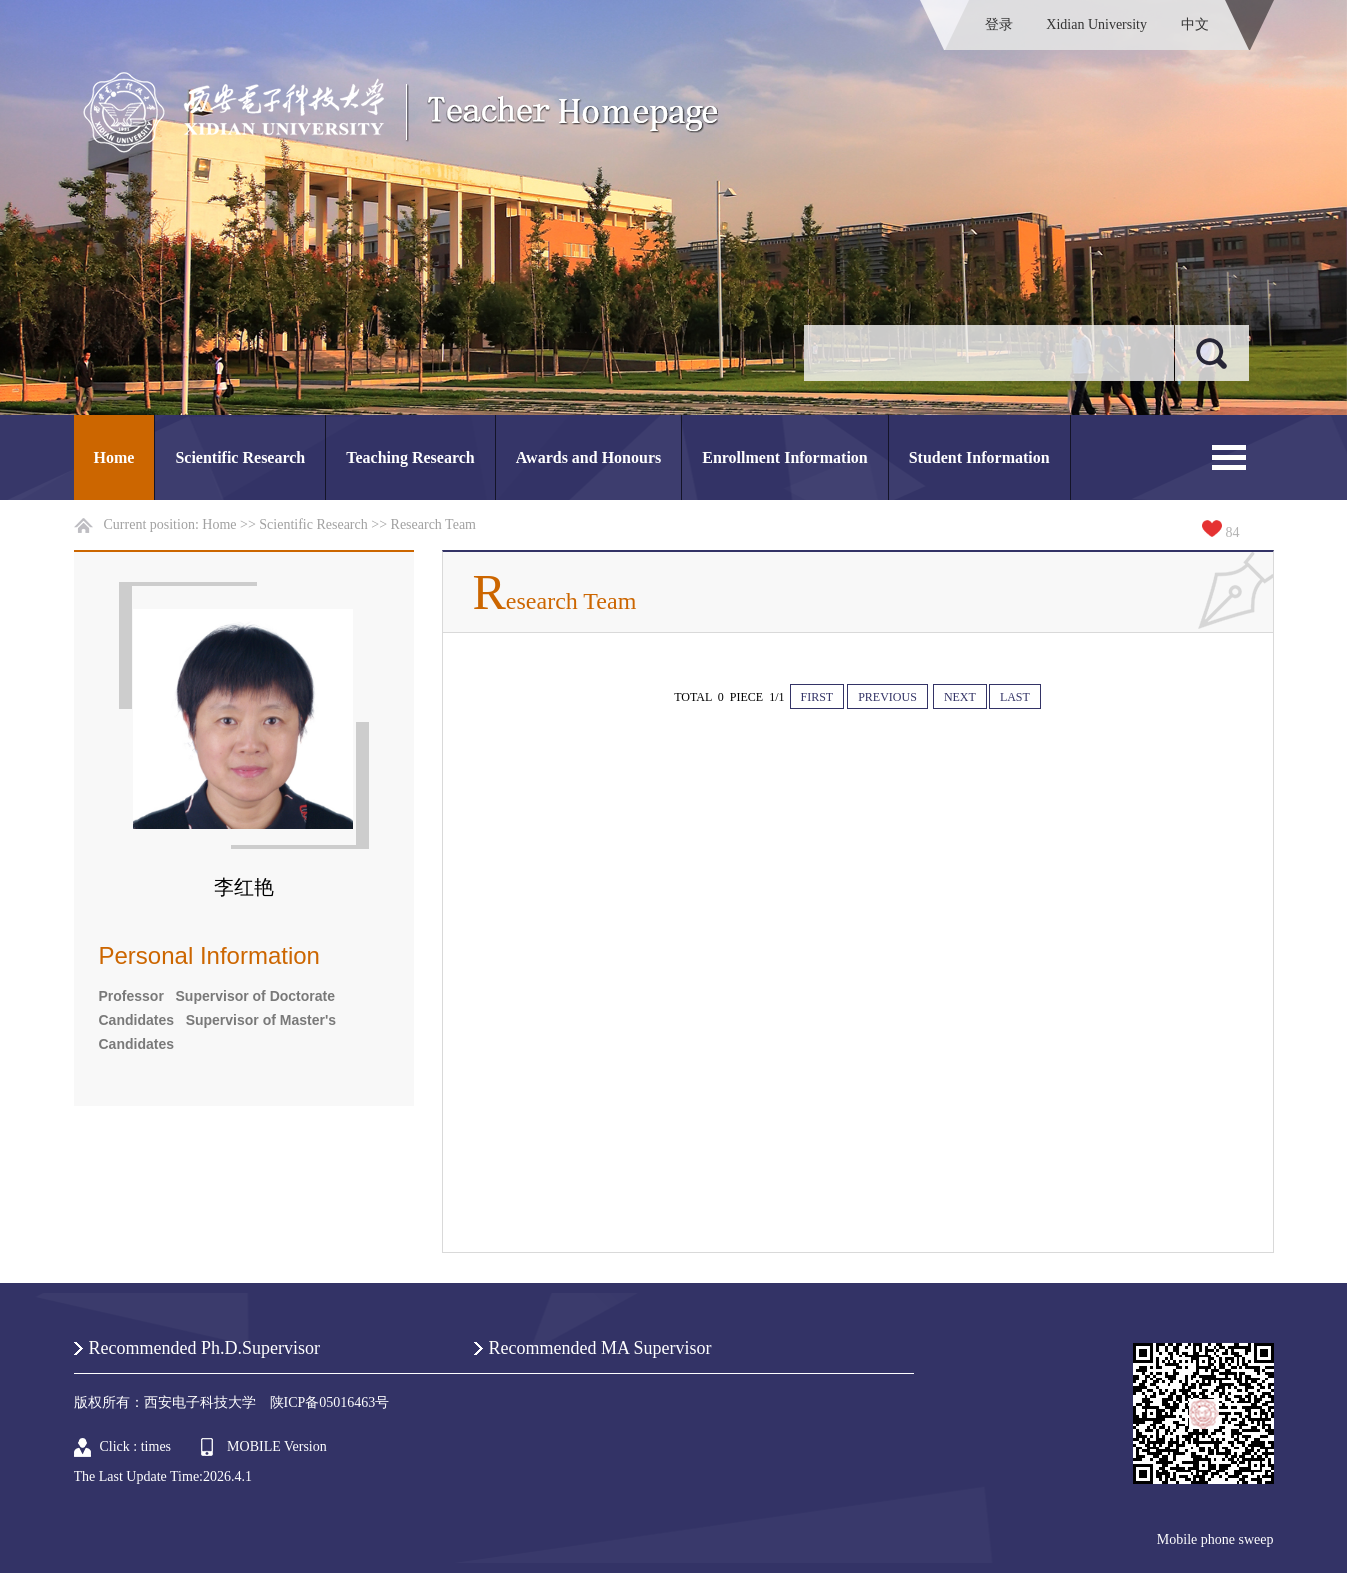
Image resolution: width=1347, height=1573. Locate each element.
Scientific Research (240, 457)
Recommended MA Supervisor (600, 1348)
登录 (999, 24)
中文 (1195, 24)
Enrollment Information (784, 457)
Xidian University (1096, 24)
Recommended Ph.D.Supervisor (204, 1348)
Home (114, 457)
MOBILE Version (277, 1446)
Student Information (979, 457)
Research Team (433, 524)
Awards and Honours (589, 457)
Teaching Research (410, 457)
